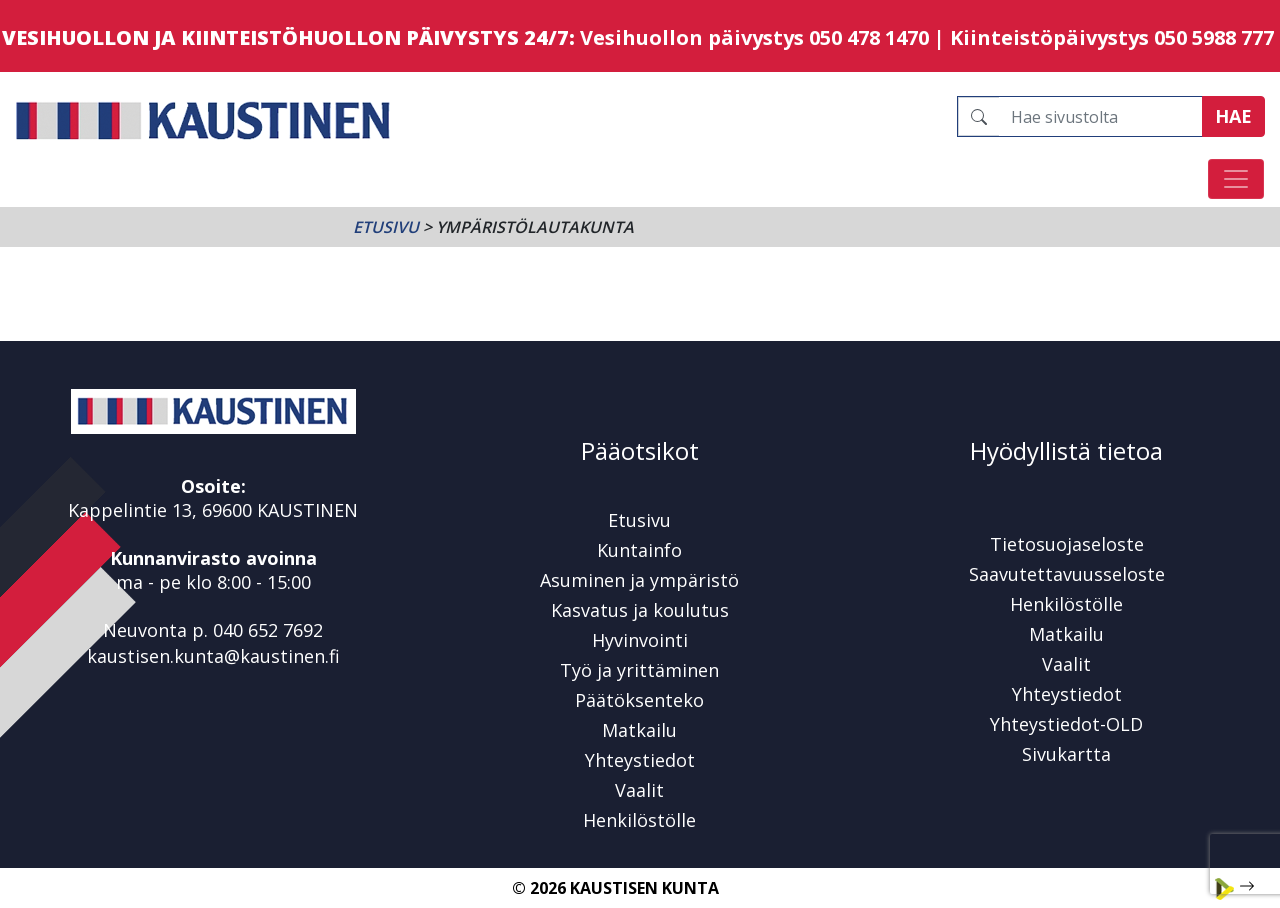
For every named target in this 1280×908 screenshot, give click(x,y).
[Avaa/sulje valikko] (1236, 179)
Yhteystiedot (640, 760)
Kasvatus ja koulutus (640, 610)
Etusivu (386, 227)
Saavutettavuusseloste (1067, 574)
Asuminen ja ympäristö (639, 580)
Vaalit (639, 790)
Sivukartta (1066, 754)
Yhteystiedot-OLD (1066, 724)
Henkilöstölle (639, 820)
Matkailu (639, 730)
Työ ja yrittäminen (639, 670)
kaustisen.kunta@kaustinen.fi (213, 656)
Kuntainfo (639, 550)
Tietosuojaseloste (1067, 544)
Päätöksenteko (639, 700)
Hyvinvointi (640, 640)
